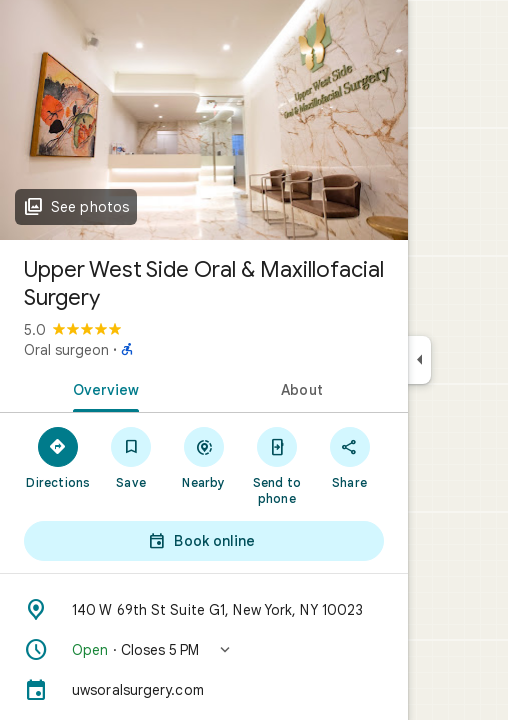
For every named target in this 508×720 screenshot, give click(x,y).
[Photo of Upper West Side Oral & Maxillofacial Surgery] (204, 120)
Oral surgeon (66, 350)
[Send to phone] (276, 465)
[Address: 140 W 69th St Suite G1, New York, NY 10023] (204, 610)
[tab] (102, 388)
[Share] (349, 457)
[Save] (131, 457)
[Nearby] (204, 457)
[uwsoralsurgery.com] (204, 690)
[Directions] (58, 457)
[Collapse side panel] (419, 360)
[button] (204, 650)
